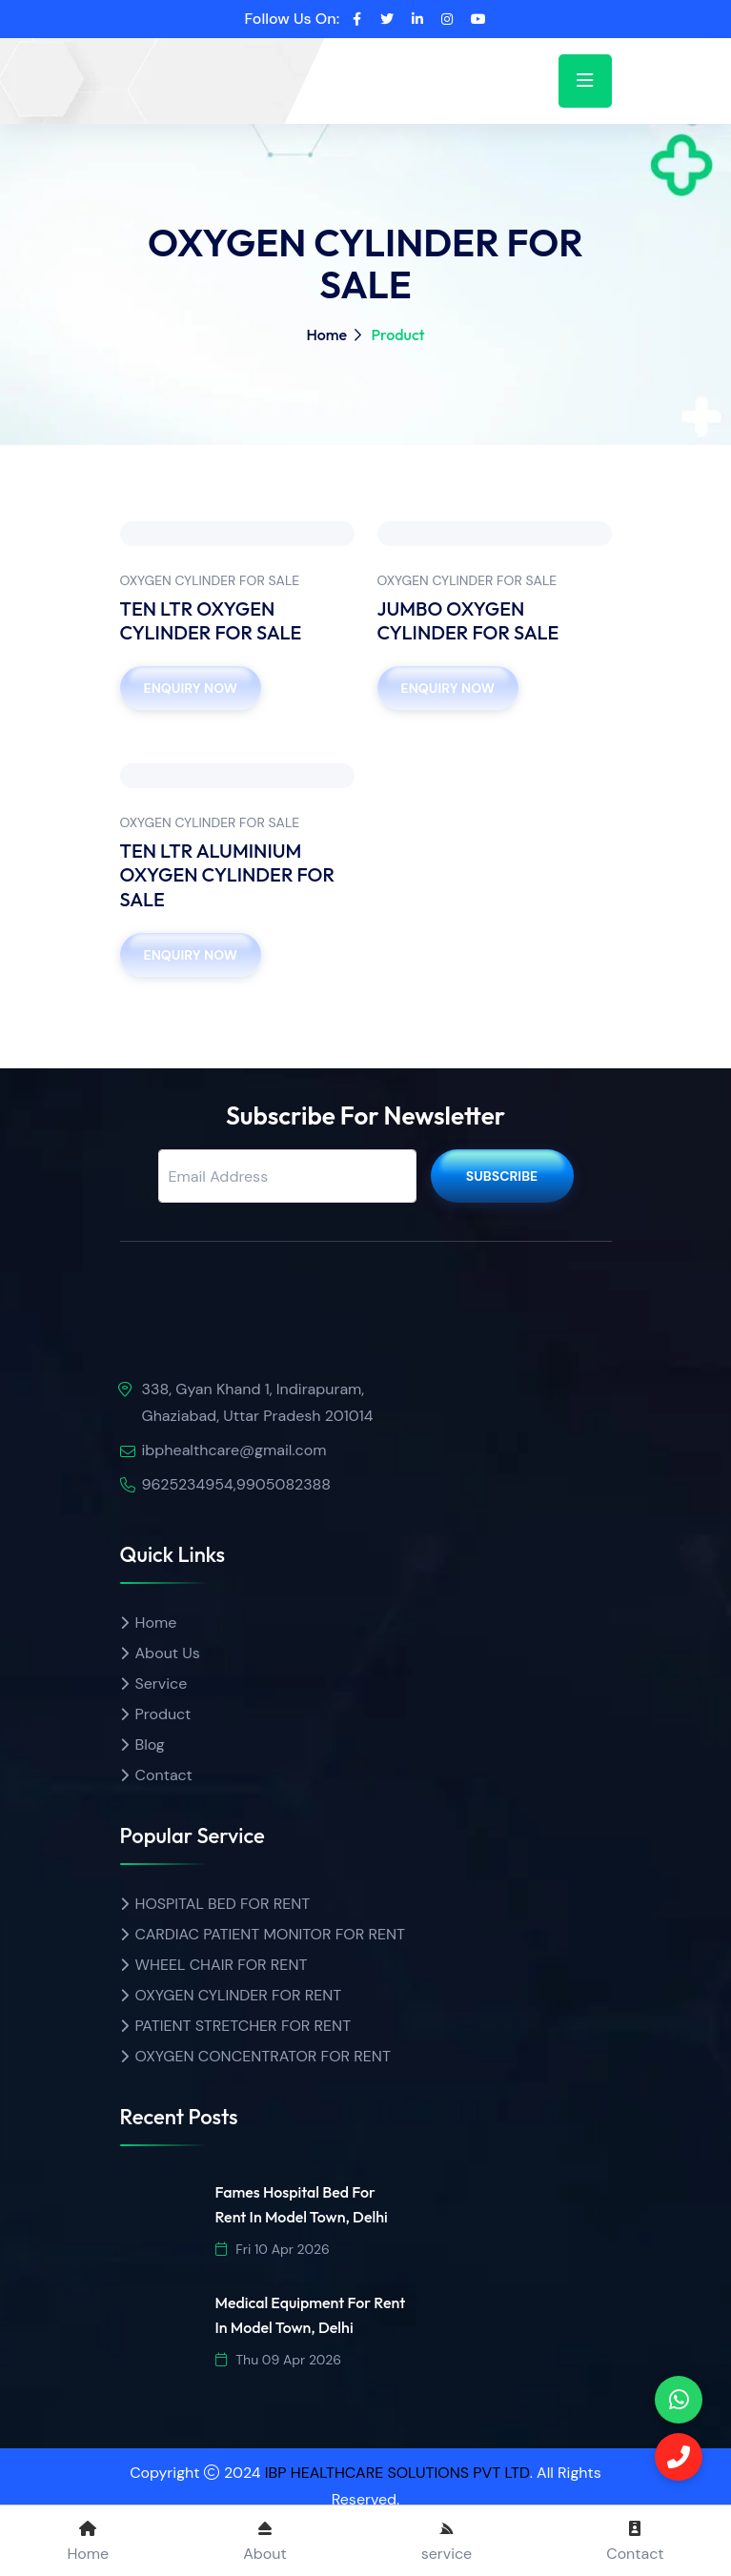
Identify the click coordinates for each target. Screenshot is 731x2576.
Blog (150, 1744)
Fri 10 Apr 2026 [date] (272, 2249)
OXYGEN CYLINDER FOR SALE (210, 580)
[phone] (678, 2400)
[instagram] (447, 19)
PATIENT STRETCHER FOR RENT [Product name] (243, 2026)
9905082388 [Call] (283, 1484)
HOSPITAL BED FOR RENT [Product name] (223, 1904)
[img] (229, 1330)
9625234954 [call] (188, 1484)
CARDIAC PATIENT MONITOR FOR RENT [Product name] (270, 1934)
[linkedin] (417, 19)
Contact (164, 1775)
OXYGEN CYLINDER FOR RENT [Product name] (238, 1995)
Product (163, 1714)
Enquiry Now (190, 688)
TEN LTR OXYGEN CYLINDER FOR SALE (211, 621)
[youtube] (478, 19)
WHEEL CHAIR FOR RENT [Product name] (221, 1965)
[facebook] (357, 19)
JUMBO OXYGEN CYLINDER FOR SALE (468, 621)
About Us (167, 1653)
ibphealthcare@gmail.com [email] (234, 1450)
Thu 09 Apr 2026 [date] (278, 2359)
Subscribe (502, 1176)
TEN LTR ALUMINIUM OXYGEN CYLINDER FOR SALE (227, 875)
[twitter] (387, 19)
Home (326, 334)
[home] (191, 64)
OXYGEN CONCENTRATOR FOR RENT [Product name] (263, 2056)
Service (161, 1683)
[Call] (678, 2457)
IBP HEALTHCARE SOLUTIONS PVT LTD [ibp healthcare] (397, 2473)
